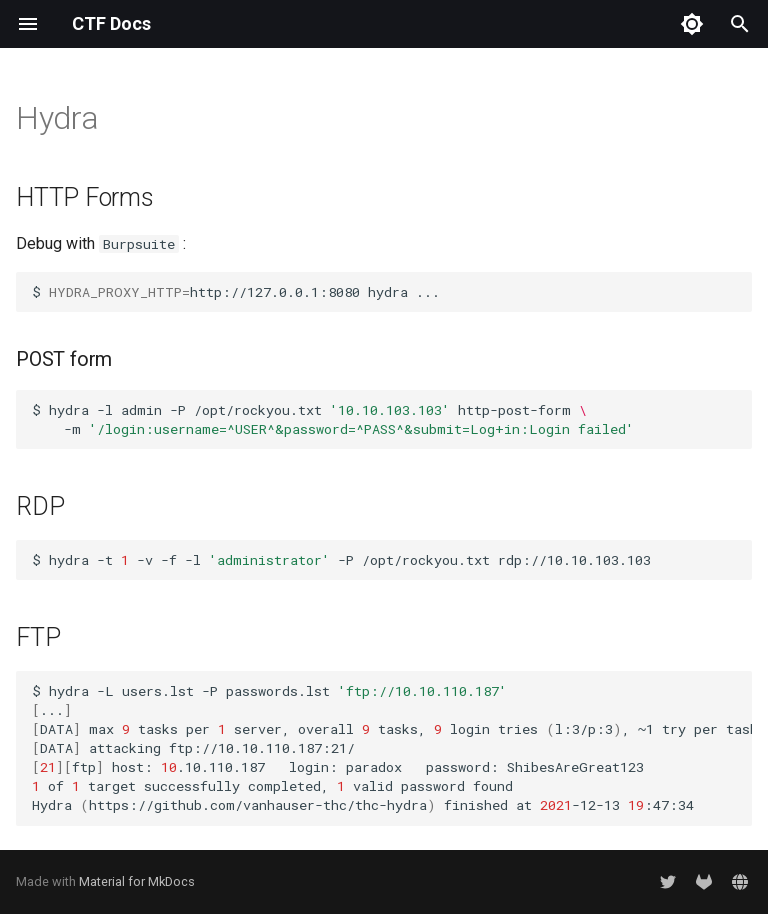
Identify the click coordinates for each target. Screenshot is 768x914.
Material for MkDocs (137, 881)
